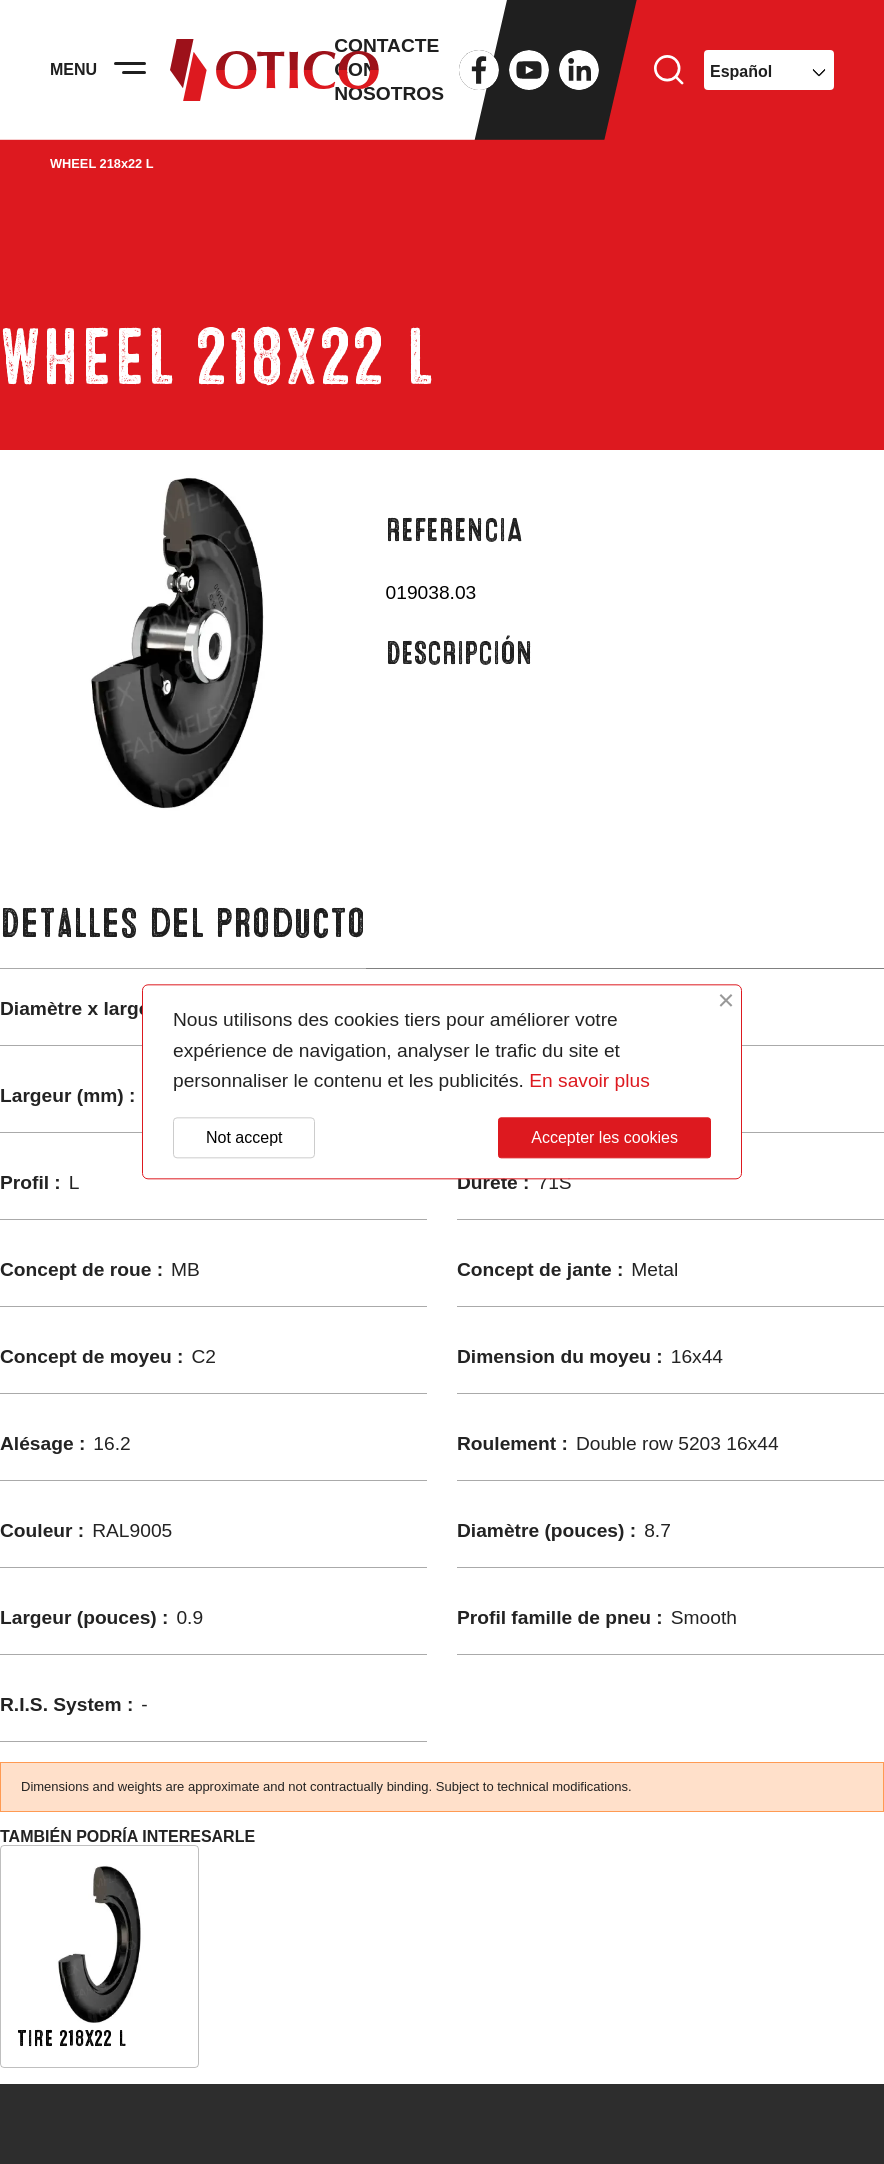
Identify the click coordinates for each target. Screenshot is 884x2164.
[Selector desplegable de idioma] (769, 70)
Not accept (244, 1137)
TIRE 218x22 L (71, 2038)
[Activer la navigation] (130, 70)
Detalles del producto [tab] (183, 923)
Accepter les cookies (604, 1137)
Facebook (479, 70)
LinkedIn (579, 70)
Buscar (669, 70)
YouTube (529, 70)
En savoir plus (589, 1081)
